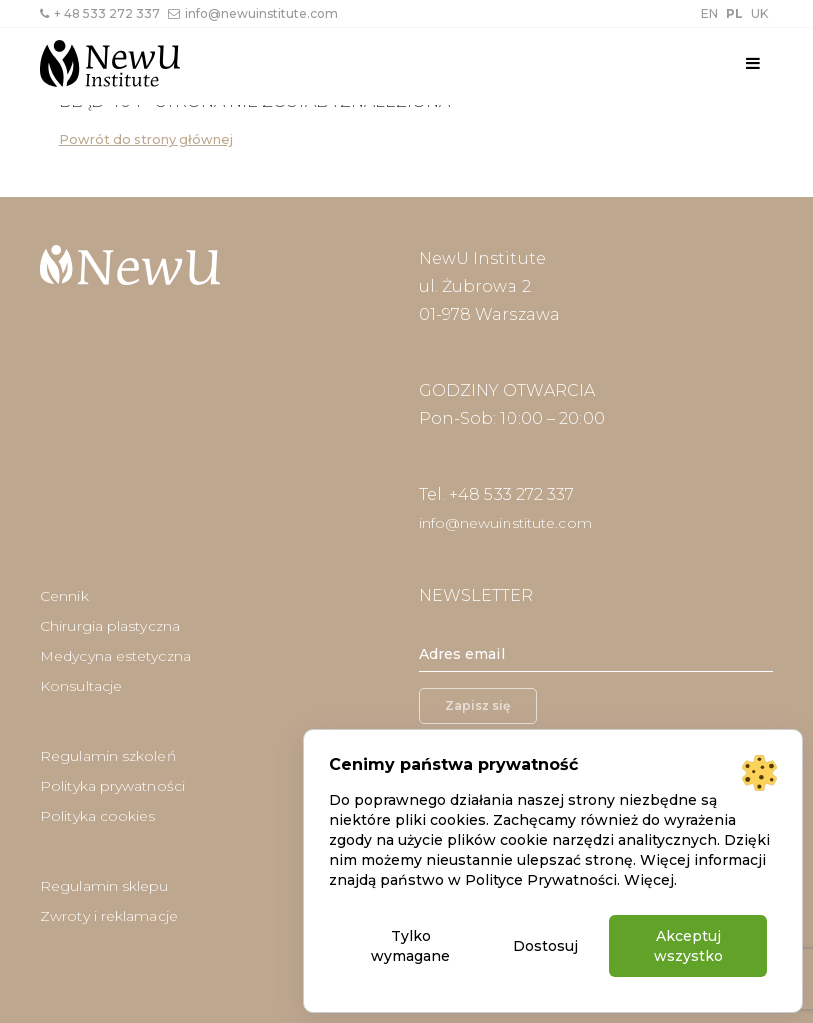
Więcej (649, 880)
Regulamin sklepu (104, 886)
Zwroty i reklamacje (109, 916)
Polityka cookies (98, 816)
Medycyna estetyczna (115, 656)
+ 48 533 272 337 (100, 13)
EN (709, 13)
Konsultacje (81, 686)
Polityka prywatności (112, 786)
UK (759, 13)
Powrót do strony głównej (146, 139)
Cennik (64, 596)
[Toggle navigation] (753, 63)
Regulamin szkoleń (108, 756)
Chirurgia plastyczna (110, 626)
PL (734, 13)
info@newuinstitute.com (253, 13)
